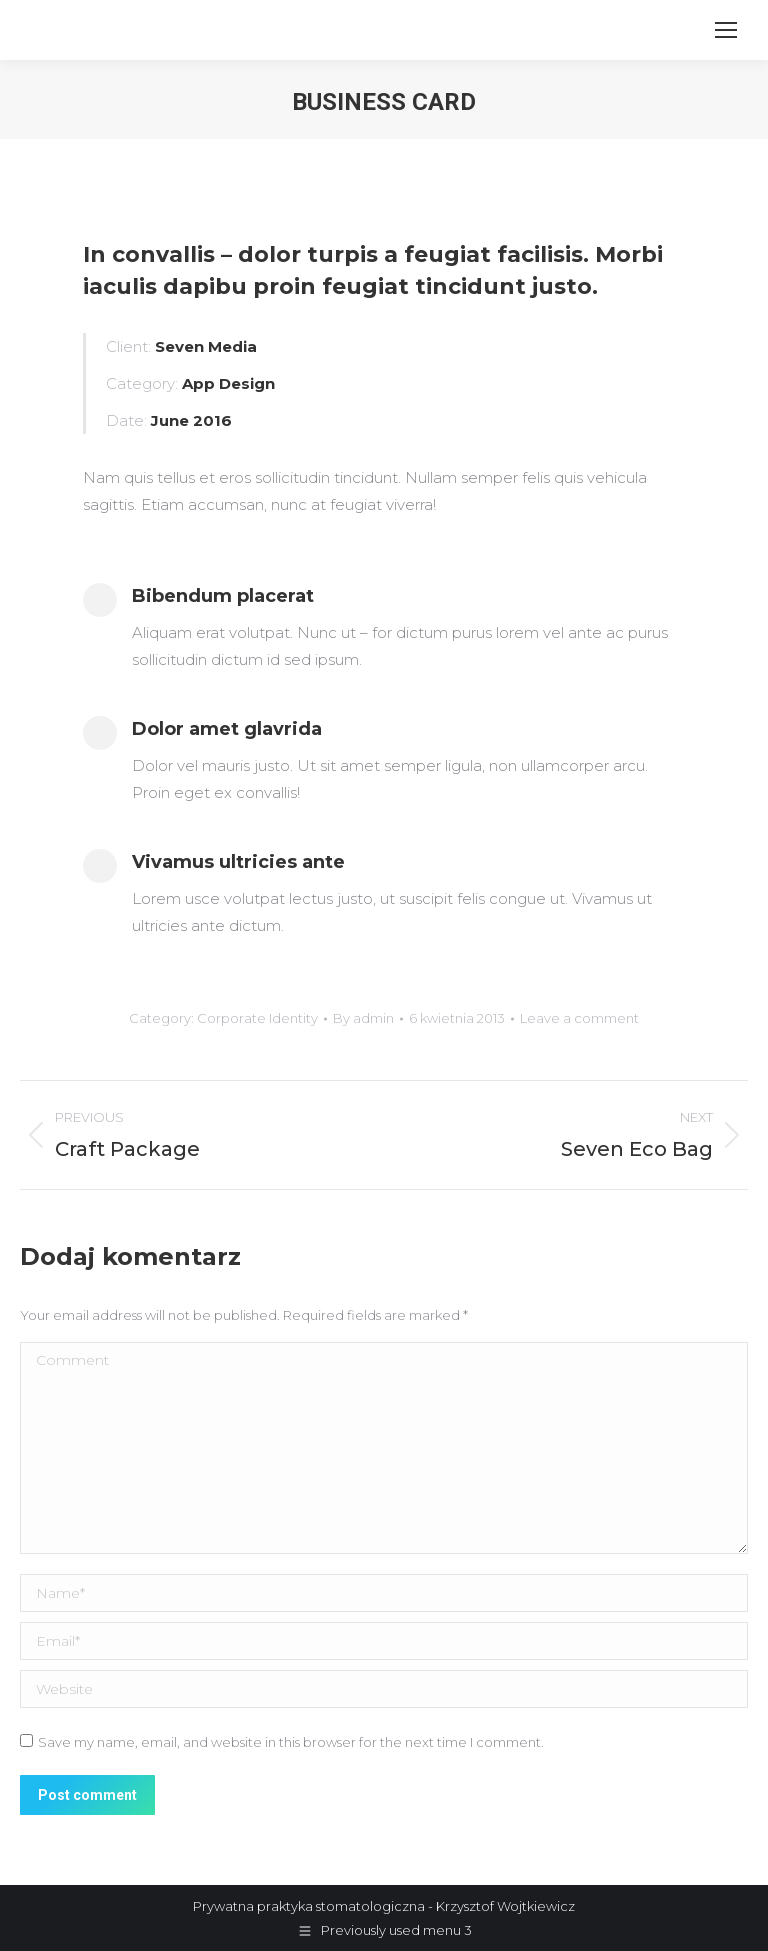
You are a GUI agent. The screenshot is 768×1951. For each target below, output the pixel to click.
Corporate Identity (257, 1018)
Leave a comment (579, 1018)
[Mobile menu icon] (726, 30)
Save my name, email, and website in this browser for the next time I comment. (291, 1742)
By (363, 1018)
